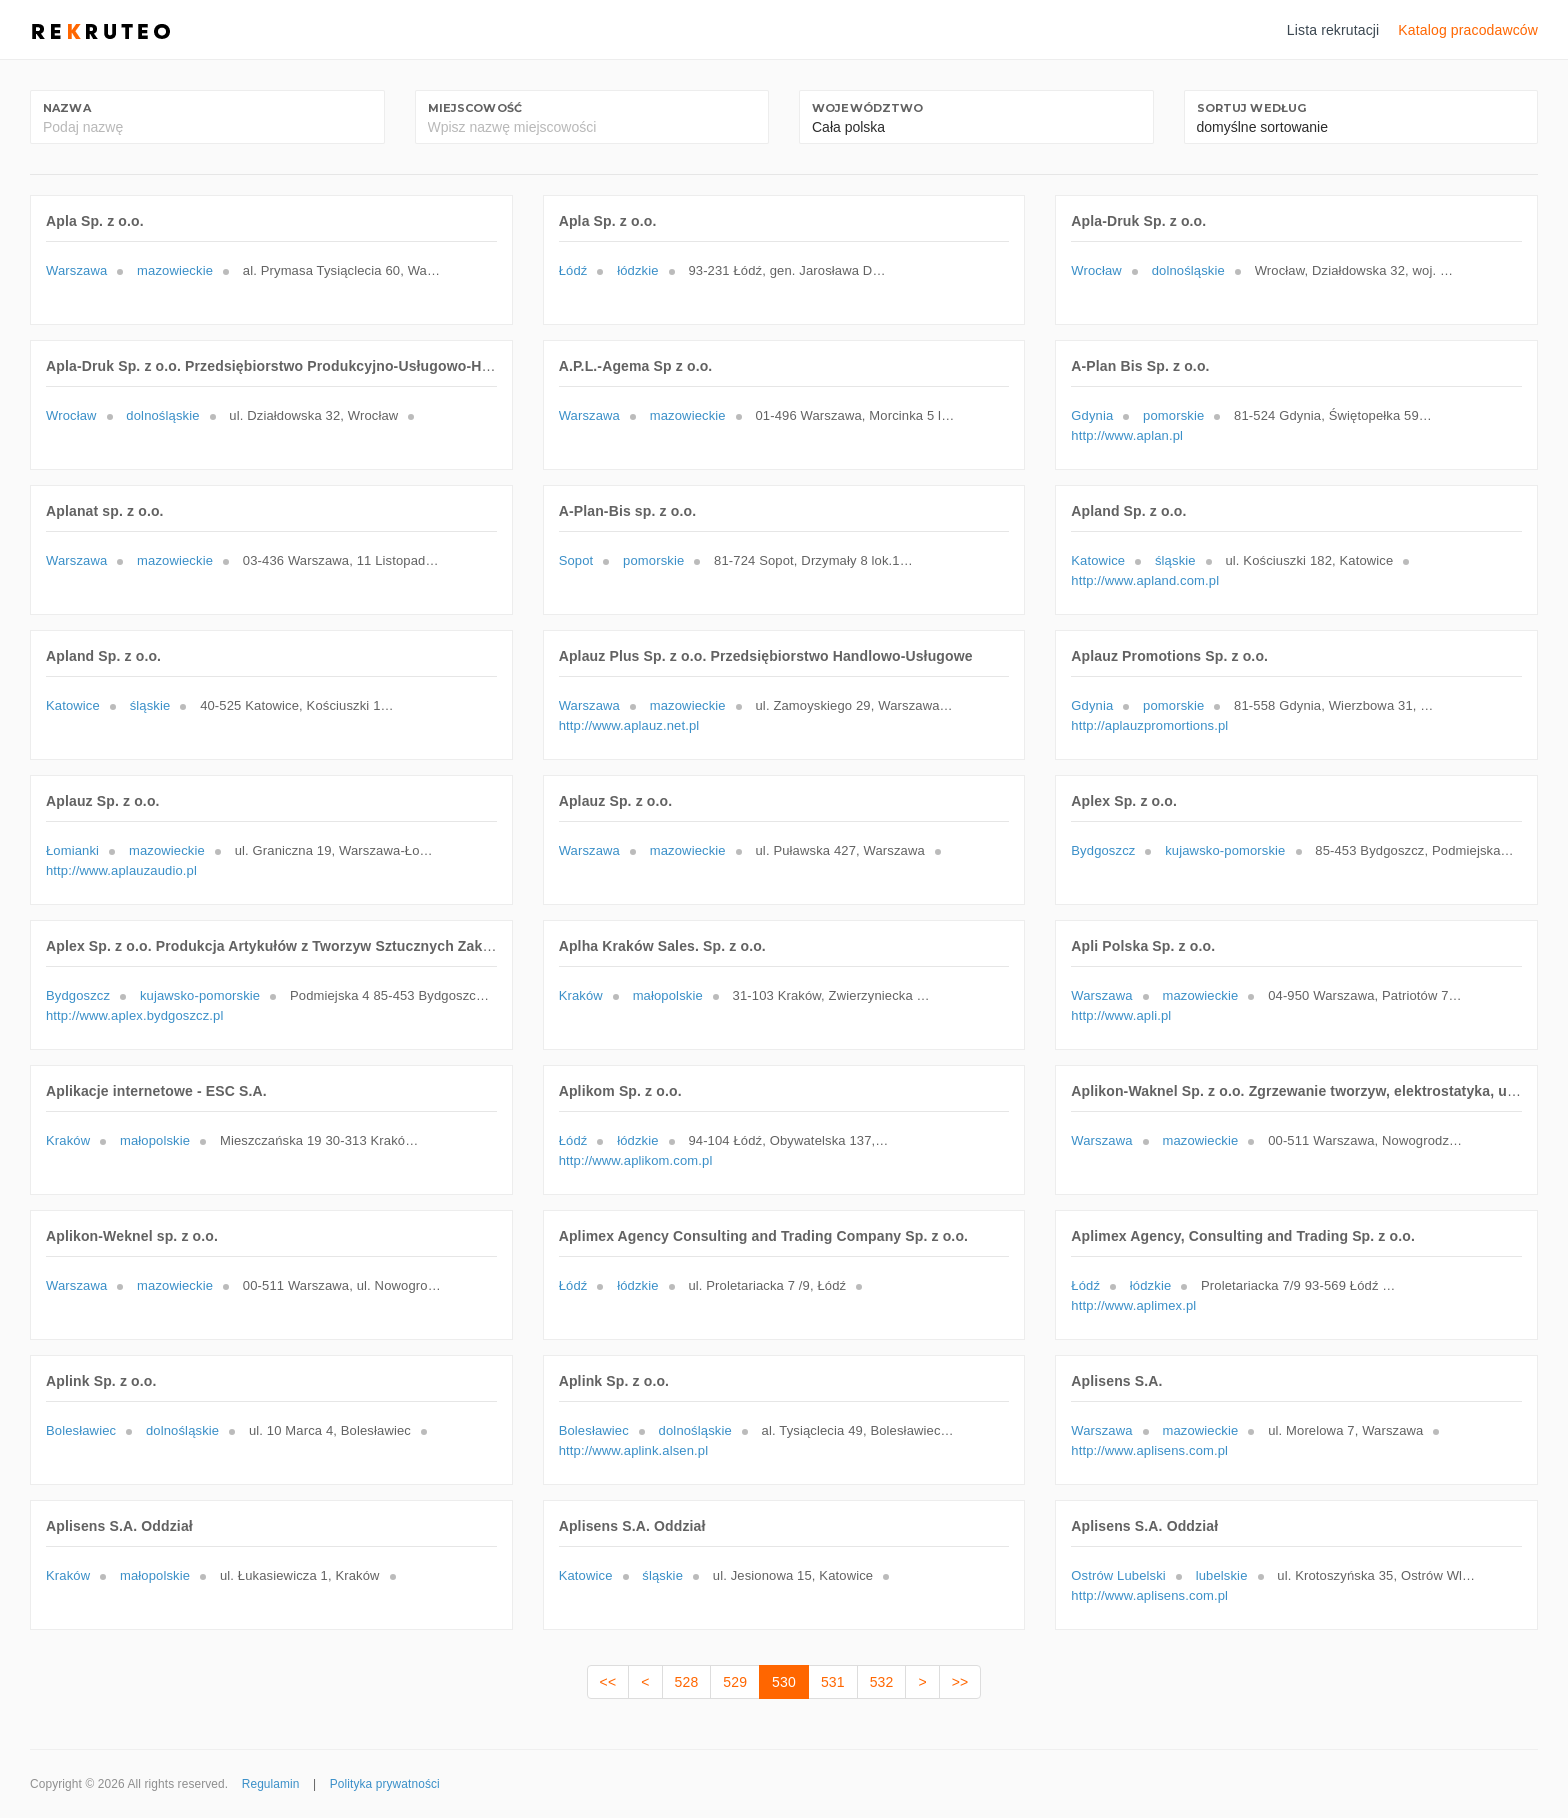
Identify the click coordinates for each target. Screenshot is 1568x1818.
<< (608, 1682)
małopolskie (668, 995)
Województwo (868, 108)
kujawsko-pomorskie (1225, 850)
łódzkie (637, 270)
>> (960, 1682)
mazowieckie (175, 270)
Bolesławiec (81, 1430)
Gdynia (1092, 415)
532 (882, 1682)
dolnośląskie (1188, 270)
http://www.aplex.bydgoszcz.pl (134, 1015)
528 (687, 1682)
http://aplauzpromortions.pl (1149, 725)
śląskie (1175, 560)
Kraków (581, 995)
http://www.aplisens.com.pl (1149, 1450)
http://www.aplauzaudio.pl (121, 870)
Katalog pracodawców (1468, 30)
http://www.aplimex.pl (1133, 1305)
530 (784, 1682)
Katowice (1098, 560)
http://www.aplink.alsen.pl (634, 1450)
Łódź (573, 270)
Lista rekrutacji (1333, 30)
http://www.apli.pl (1121, 1015)
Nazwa (67, 108)
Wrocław (1096, 270)
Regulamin (271, 1784)
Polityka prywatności (385, 1784)
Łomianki (72, 850)
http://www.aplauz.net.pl (629, 725)
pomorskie (1173, 415)
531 (833, 1682)
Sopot (576, 560)
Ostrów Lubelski (1118, 1575)
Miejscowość (475, 108)
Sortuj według (1252, 108)
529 (735, 1682)
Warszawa (76, 270)
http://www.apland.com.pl (1145, 580)
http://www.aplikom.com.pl (636, 1160)
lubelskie (1222, 1575)
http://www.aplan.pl (1127, 435)
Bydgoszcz (1103, 850)
